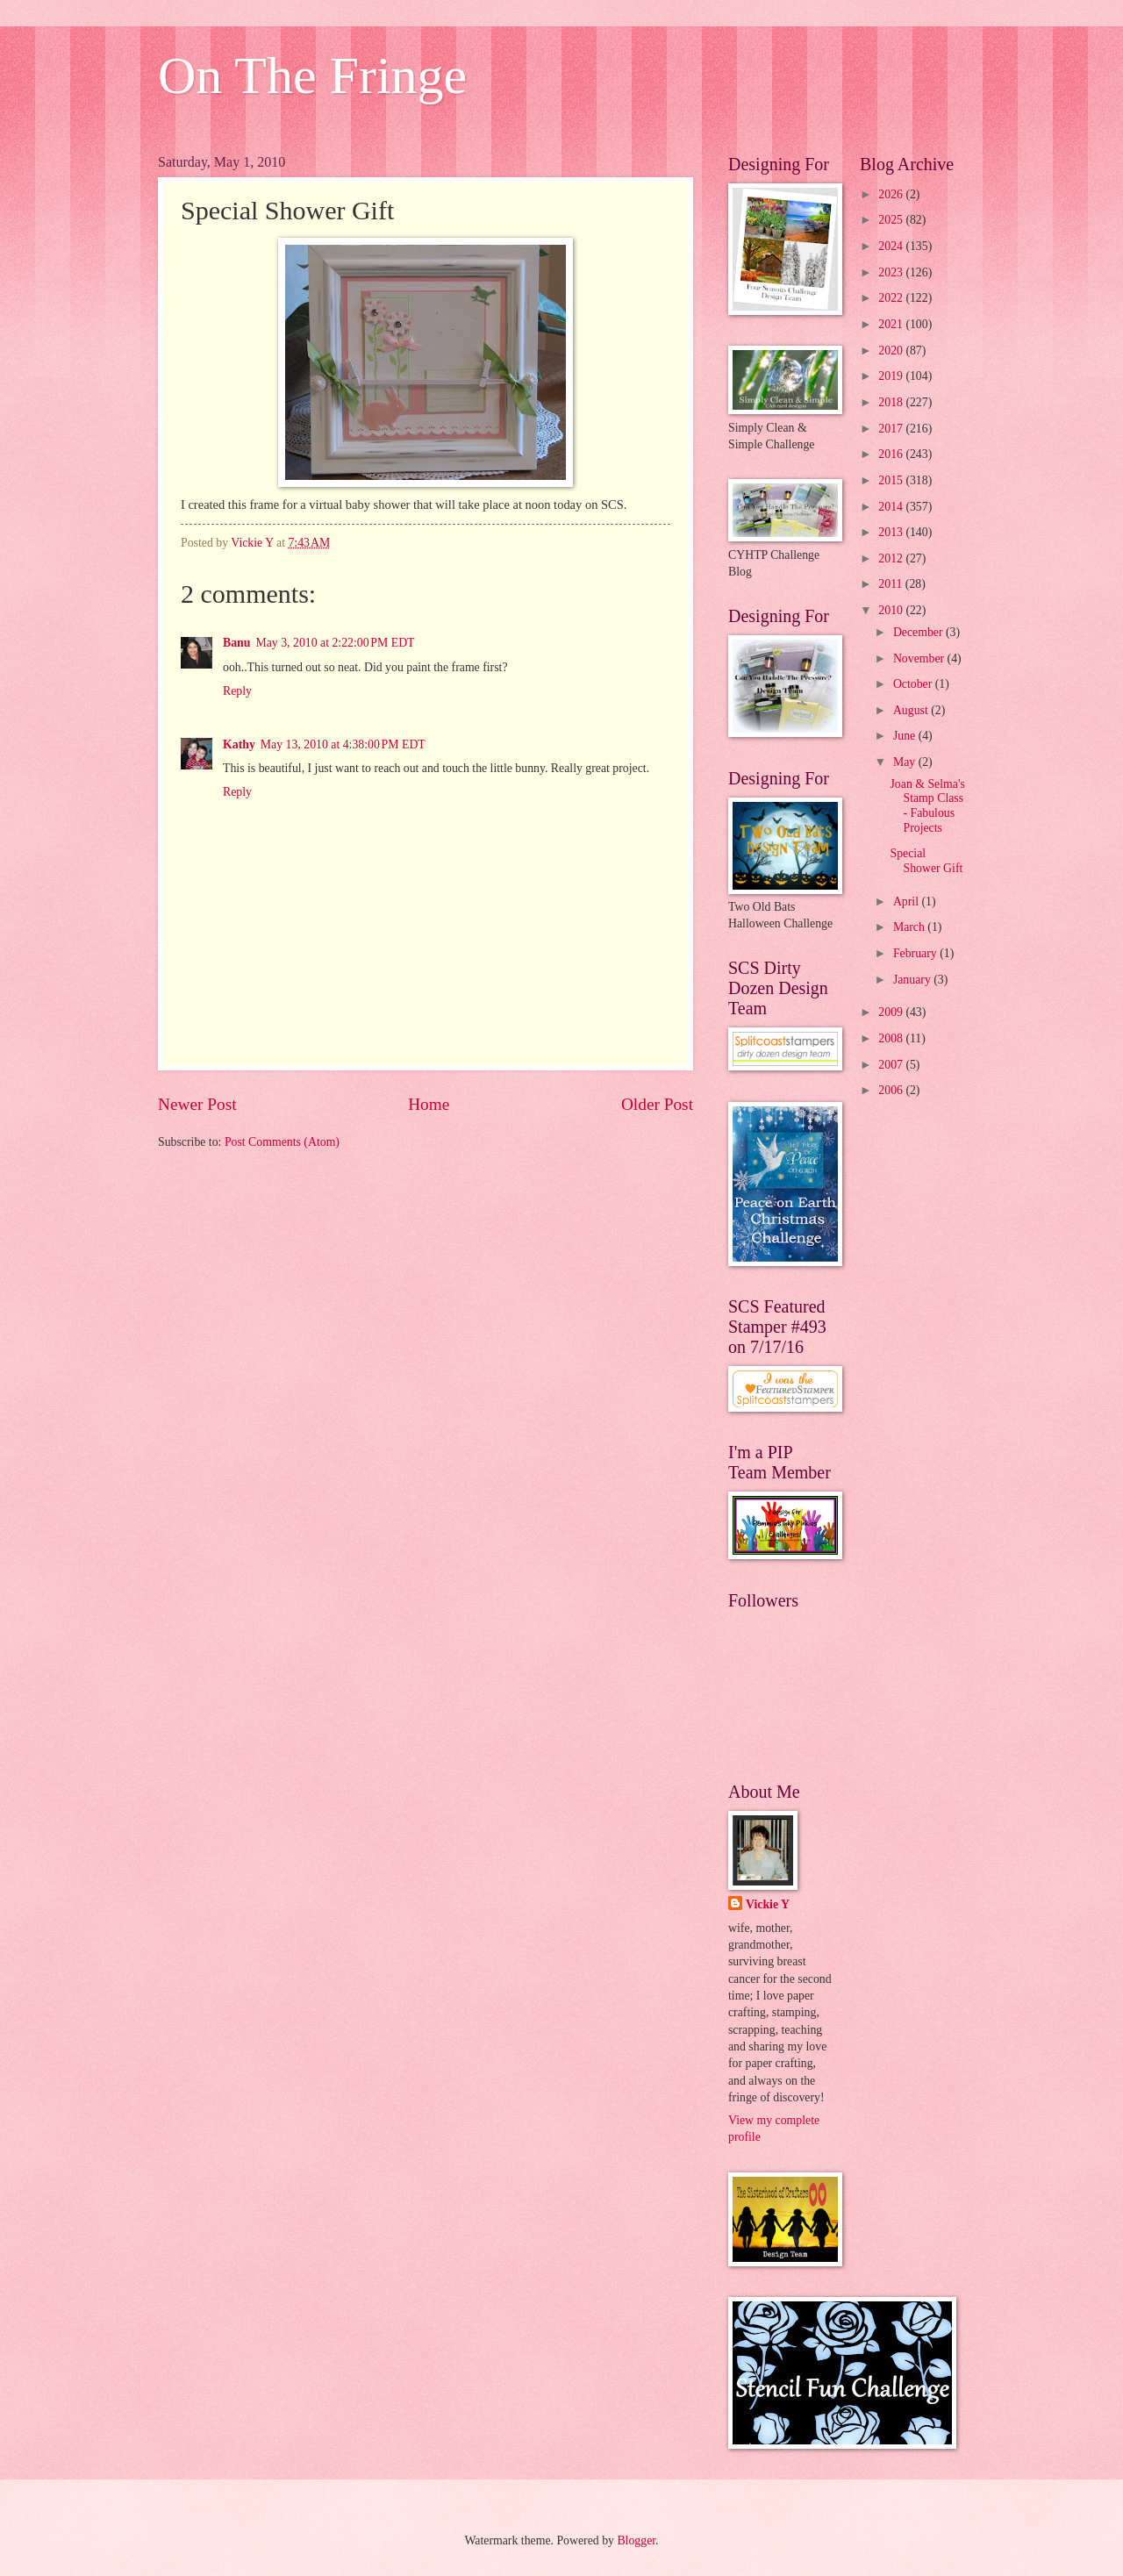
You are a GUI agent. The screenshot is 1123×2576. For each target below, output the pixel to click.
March (910, 927)
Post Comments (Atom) (282, 1141)
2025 (891, 219)
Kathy (239, 744)
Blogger (636, 2540)
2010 (891, 610)
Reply (237, 691)
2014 (891, 506)
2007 (891, 1064)
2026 (891, 194)
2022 (891, 297)
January (913, 979)
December (919, 632)
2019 (891, 376)
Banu (236, 642)
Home (428, 1104)
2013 (891, 532)
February (916, 953)
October (914, 684)
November (920, 658)
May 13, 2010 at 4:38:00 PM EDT (343, 744)
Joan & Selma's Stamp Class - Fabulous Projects (927, 805)
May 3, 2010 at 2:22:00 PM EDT (334, 642)
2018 (891, 402)
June (906, 735)
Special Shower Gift (926, 861)
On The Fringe (312, 75)
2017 (891, 428)
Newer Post (197, 1104)
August (912, 710)
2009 (891, 1012)
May (906, 762)
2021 (891, 324)
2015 (891, 480)
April (907, 901)
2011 (891, 583)
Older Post (657, 1104)
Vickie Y (768, 1904)
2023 (891, 272)
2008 (891, 1038)
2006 (891, 1090)
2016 (891, 454)
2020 (891, 350)
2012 (891, 558)
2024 (891, 246)
